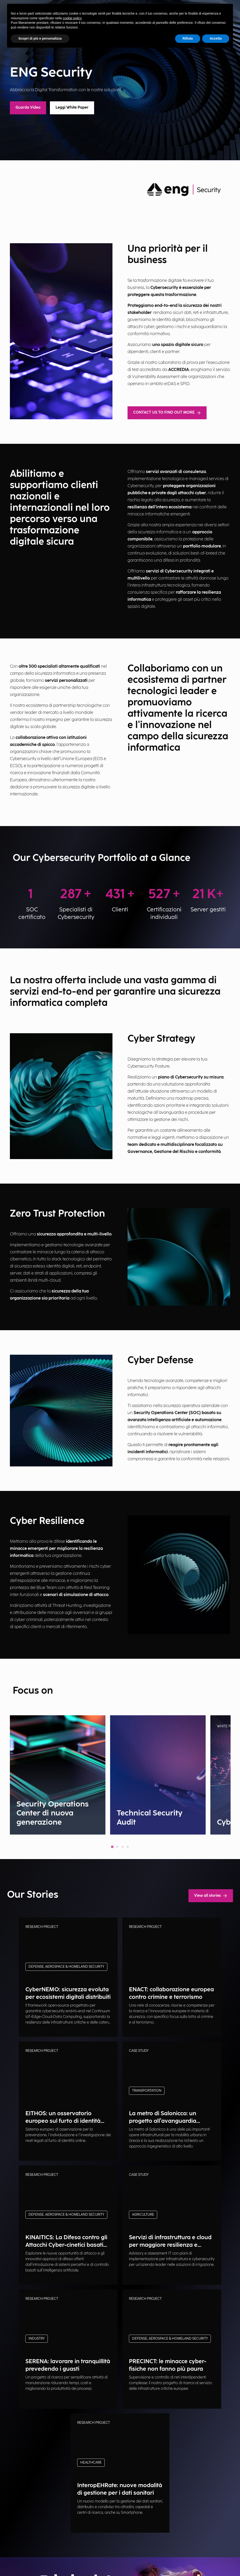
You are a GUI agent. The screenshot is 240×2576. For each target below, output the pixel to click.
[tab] (112, 1847)
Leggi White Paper (72, 107)
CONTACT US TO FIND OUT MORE (167, 412)
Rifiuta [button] (188, 38)
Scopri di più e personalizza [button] (40, 38)
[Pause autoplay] (120, 1844)
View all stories (210, 1895)
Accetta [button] (216, 38)
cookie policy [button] (72, 18)
